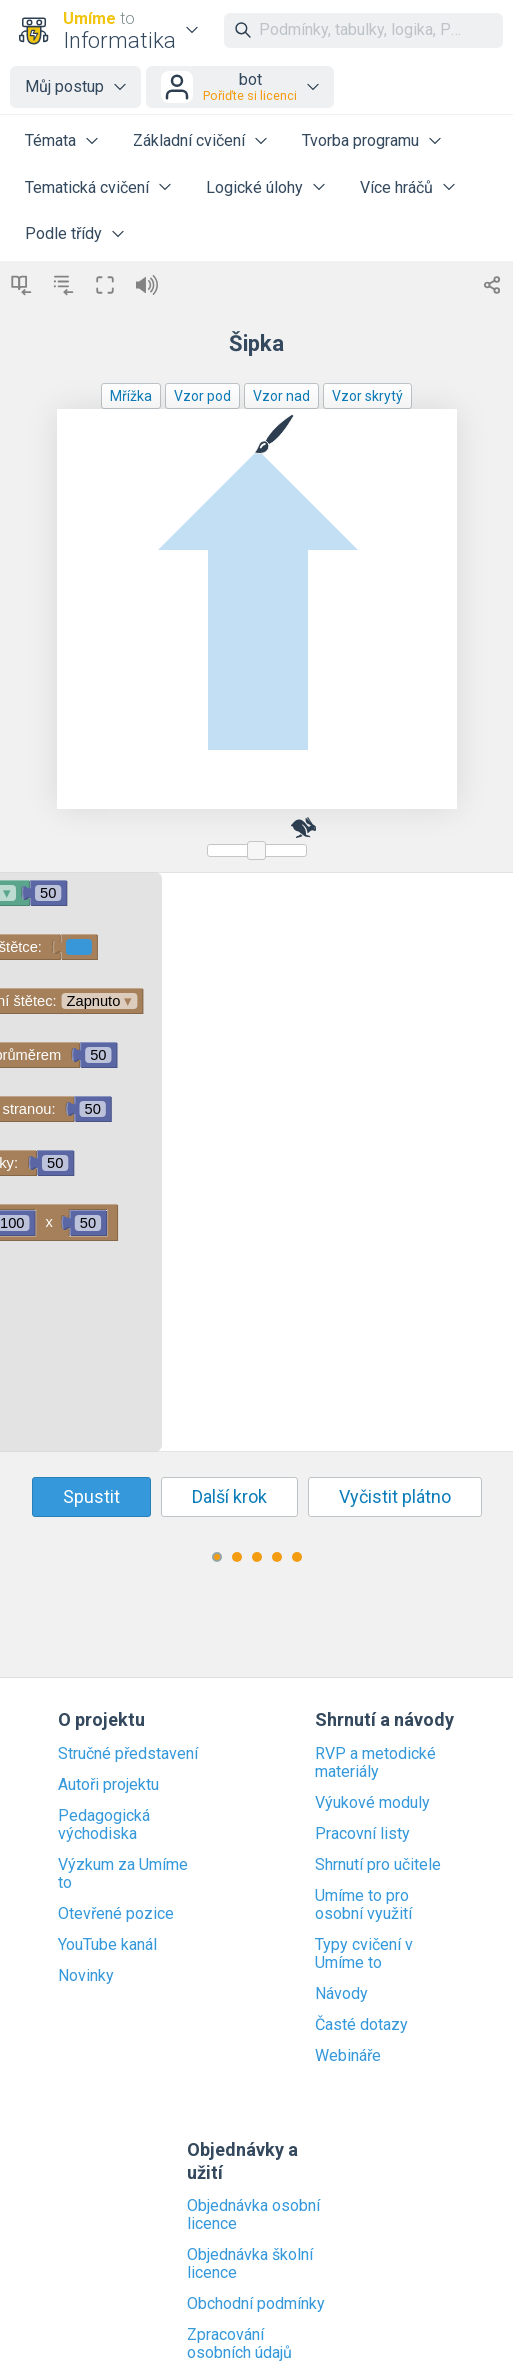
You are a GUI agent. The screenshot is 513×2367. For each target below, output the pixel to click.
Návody (341, 1994)
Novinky (86, 1976)
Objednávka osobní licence (253, 2215)
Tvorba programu (360, 140)
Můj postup (64, 86)
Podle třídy (63, 233)
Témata (50, 140)
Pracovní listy (362, 1834)
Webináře (348, 2056)
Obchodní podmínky (256, 2304)
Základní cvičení (189, 140)
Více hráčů (396, 187)
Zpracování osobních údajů (239, 2344)
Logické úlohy (254, 187)
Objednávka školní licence (250, 2264)
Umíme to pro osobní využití (363, 1905)
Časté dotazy (361, 2025)
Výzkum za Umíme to (123, 1874)
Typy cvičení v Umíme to (364, 1954)
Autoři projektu (108, 1785)
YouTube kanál (107, 1945)
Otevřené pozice (116, 1914)
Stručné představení (128, 1754)
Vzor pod (202, 396)
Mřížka (131, 396)
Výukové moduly (372, 1803)
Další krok (229, 1496)
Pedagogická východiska (104, 1825)
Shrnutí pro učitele (378, 1865)
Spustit (91, 1496)
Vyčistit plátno (395, 1496)
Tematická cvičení (87, 187)
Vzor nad (281, 396)
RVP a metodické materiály (375, 1763)
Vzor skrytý (367, 396)
